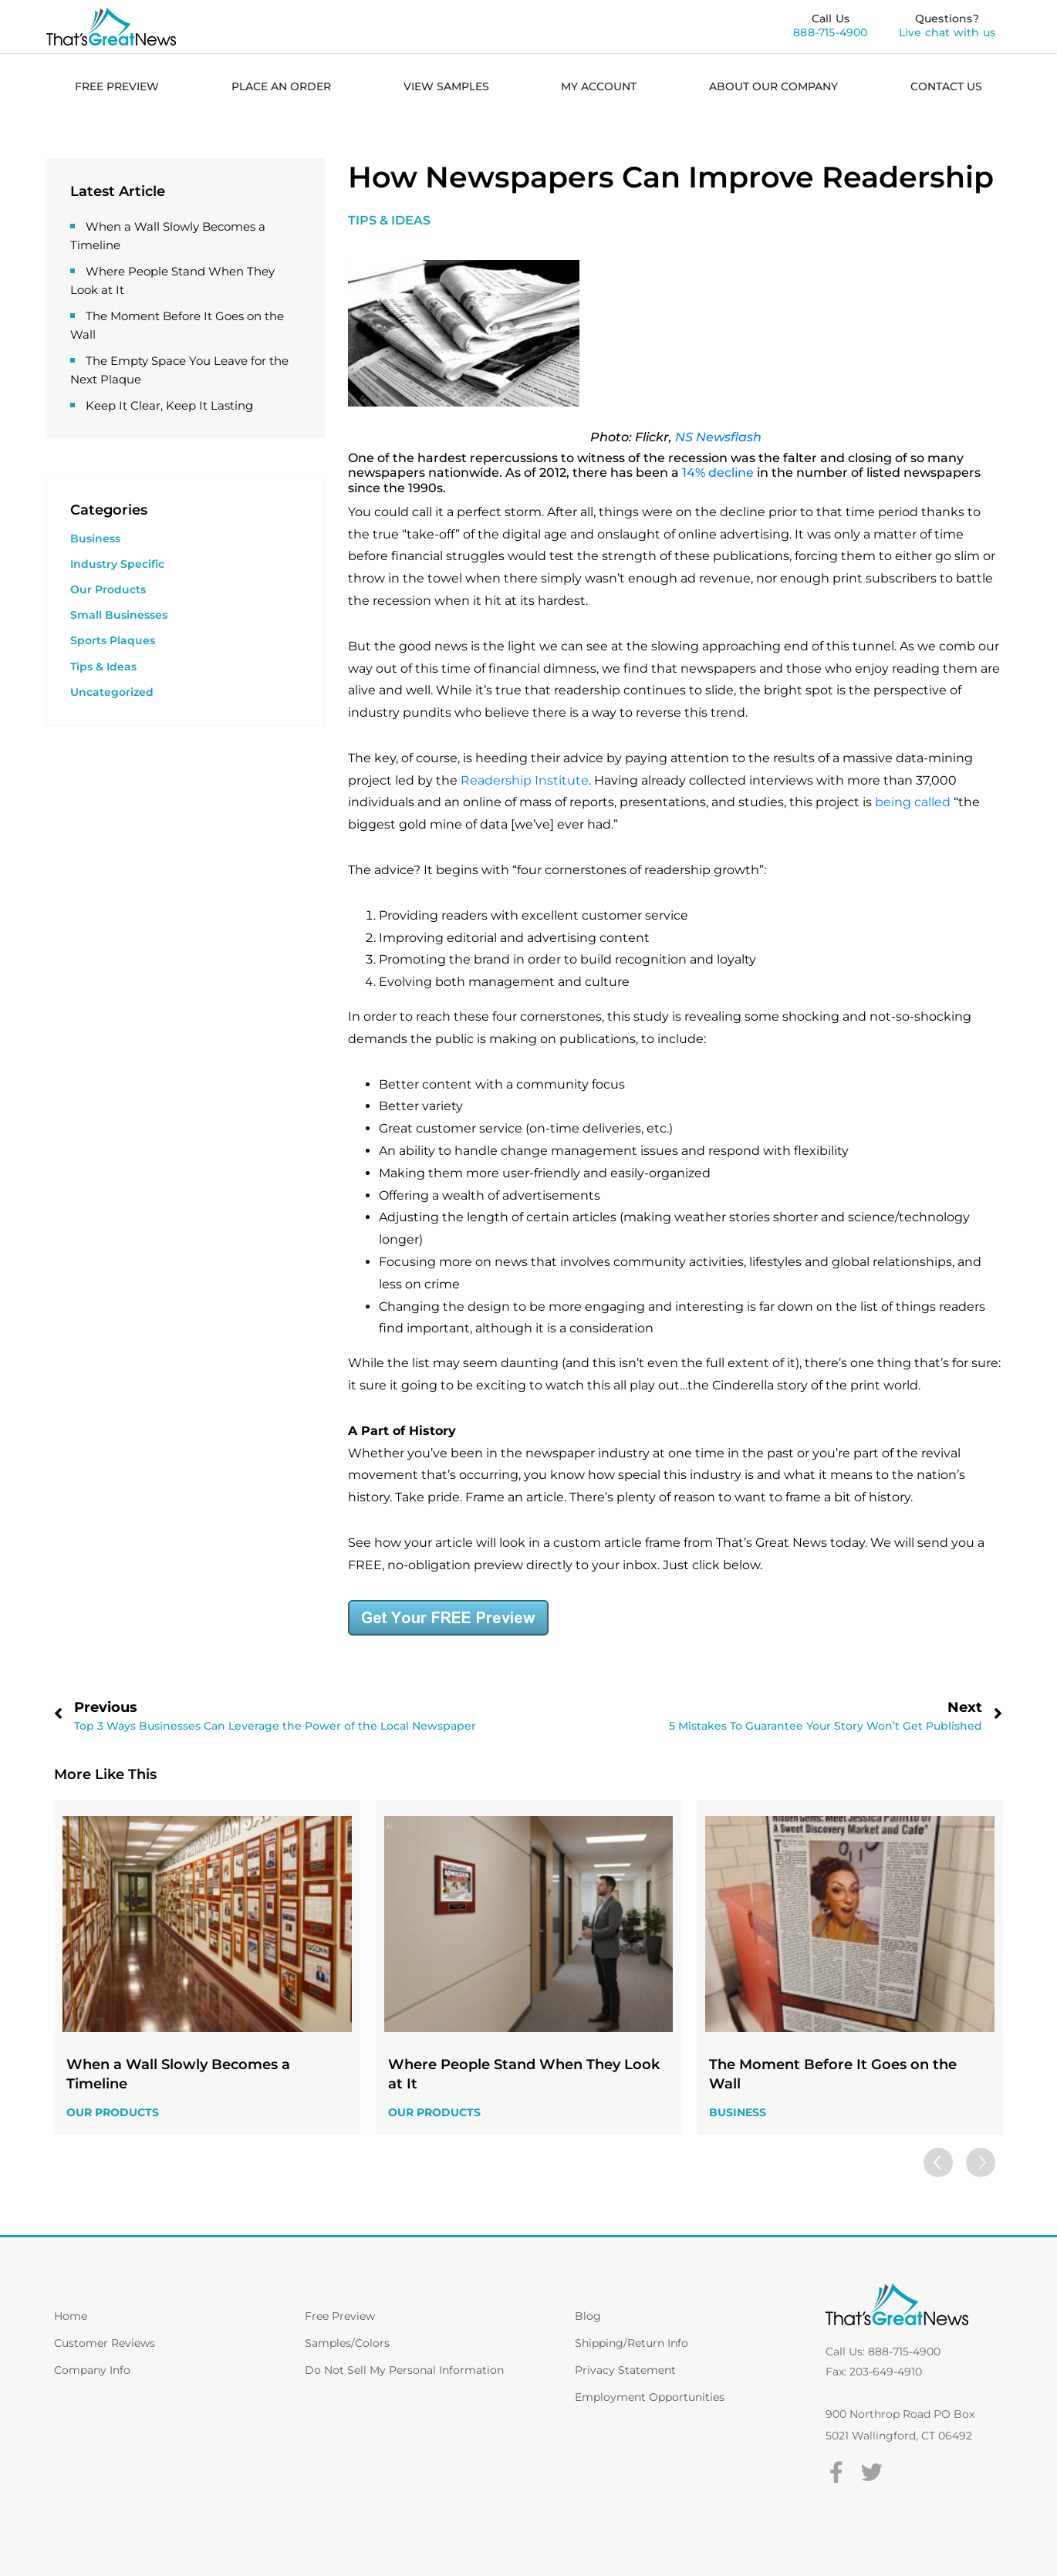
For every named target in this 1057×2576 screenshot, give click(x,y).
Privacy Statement (625, 2370)
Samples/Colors (347, 2343)
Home (70, 2316)
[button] (979, 2161)
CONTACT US (946, 86)
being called (913, 802)
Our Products (108, 589)
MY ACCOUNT (599, 86)
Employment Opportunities (649, 2397)
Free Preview (340, 2316)
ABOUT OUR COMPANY (773, 86)
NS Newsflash (718, 437)
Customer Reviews (104, 2343)
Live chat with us (947, 32)
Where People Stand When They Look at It (524, 2074)
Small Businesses (118, 615)
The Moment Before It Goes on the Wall (833, 2074)
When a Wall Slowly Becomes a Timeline (178, 2074)
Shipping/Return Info (631, 2343)
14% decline (718, 472)
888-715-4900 (830, 32)
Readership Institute (525, 780)
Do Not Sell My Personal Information (404, 2370)
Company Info (92, 2370)
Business (95, 538)
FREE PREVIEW (117, 86)
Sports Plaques (112, 640)
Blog (588, 2316)
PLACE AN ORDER (281, 86)
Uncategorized (112, 692)
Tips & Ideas (103, 667)
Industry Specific (117, 564)
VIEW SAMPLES (446, 86)
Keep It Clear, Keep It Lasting (169, 405)
